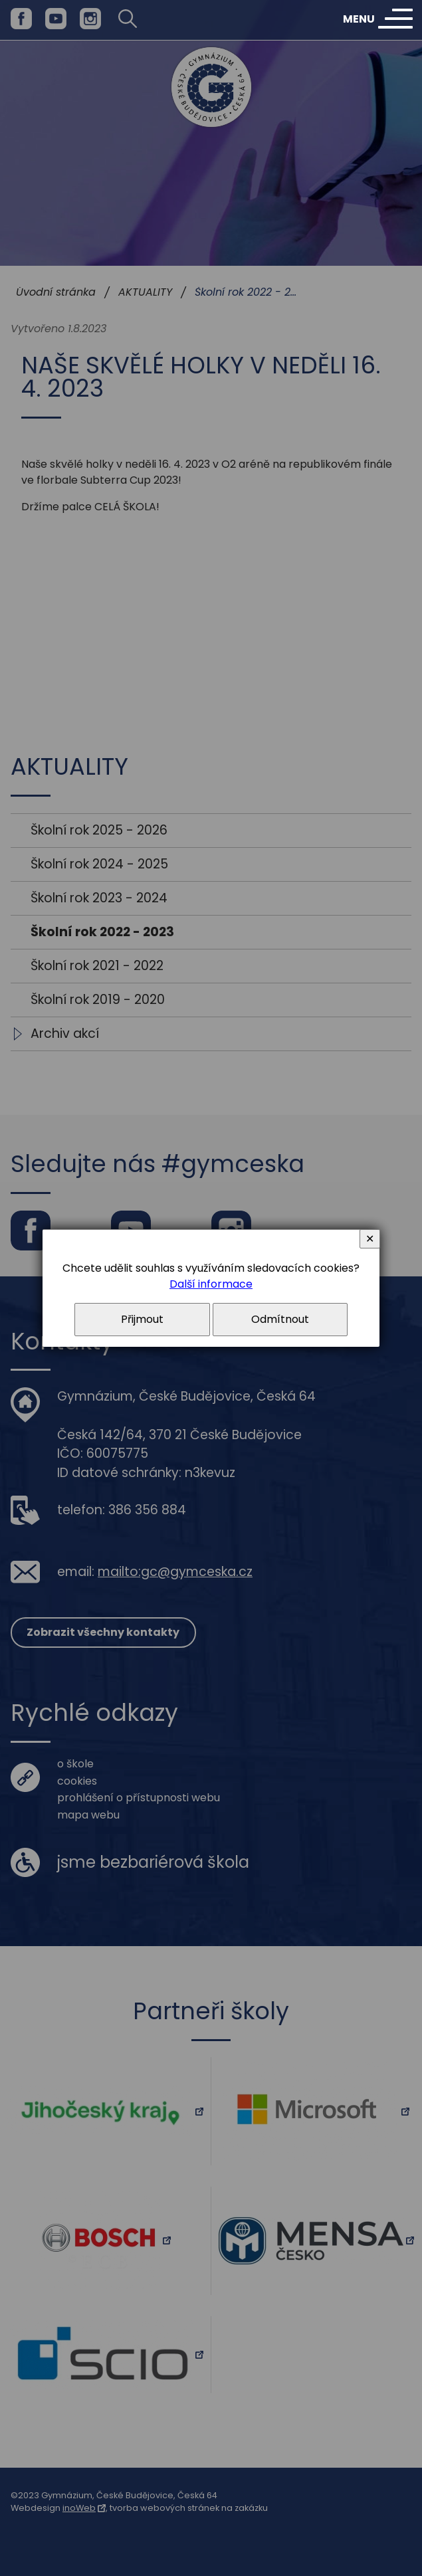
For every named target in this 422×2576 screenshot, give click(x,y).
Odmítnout (280, 1319)
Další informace (211, 1284)
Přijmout (142, 1319)
